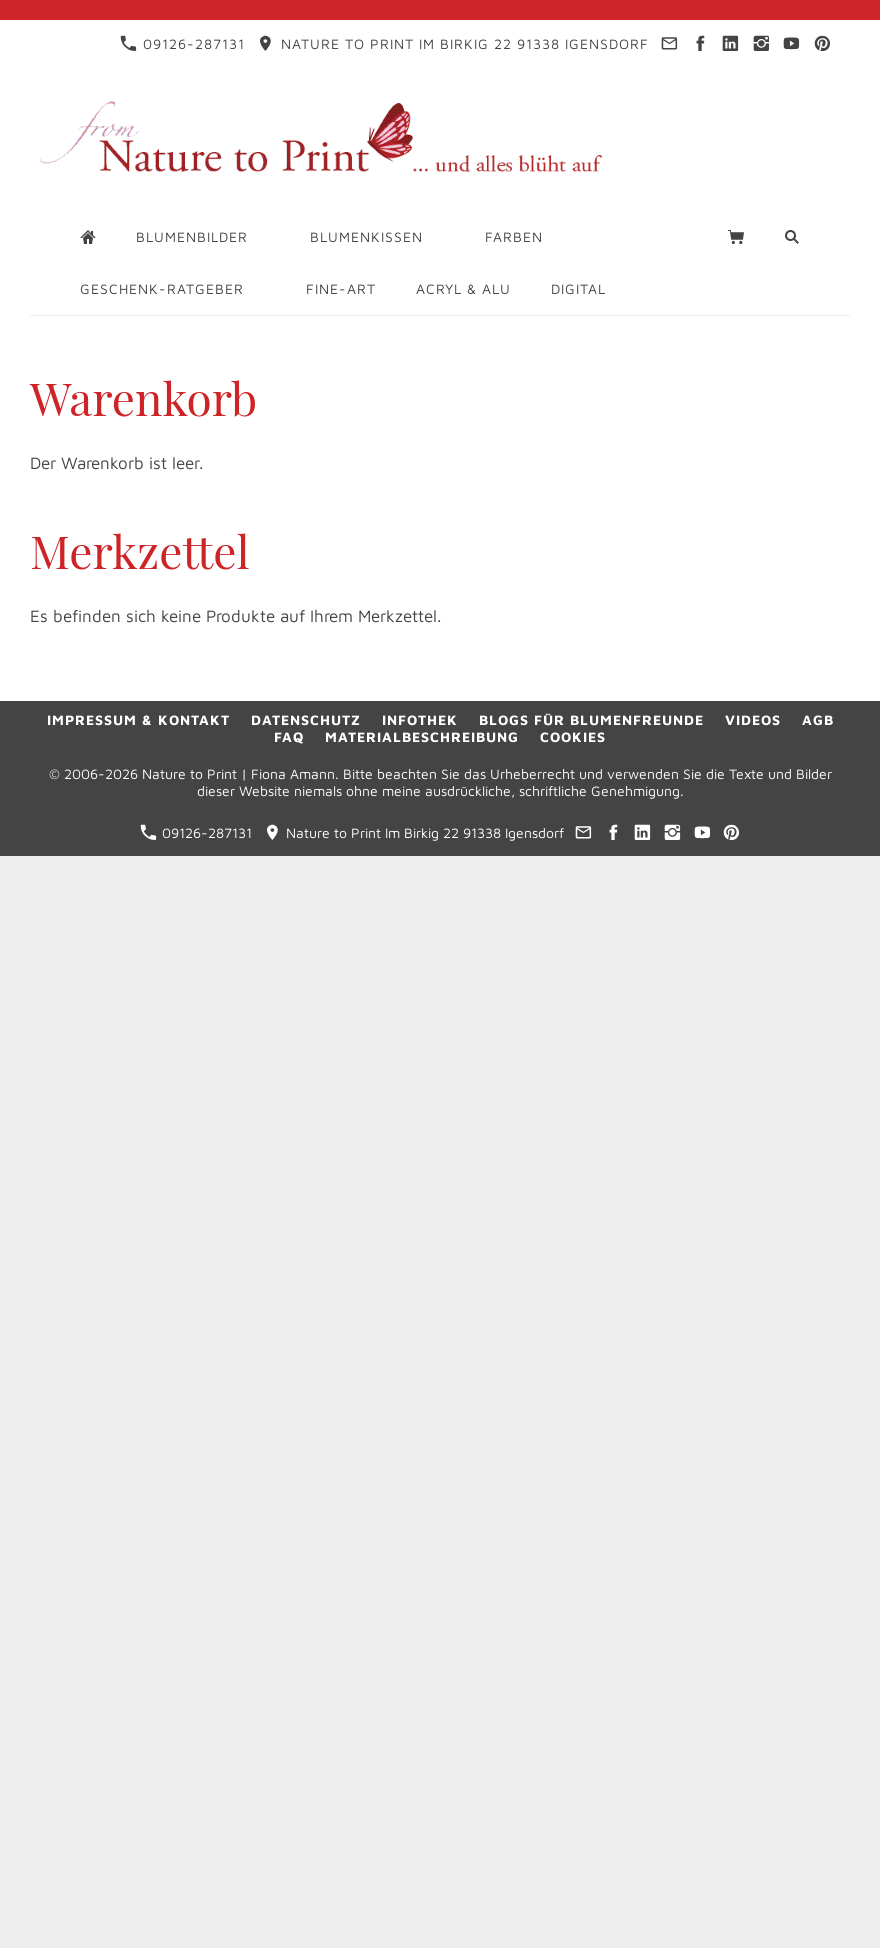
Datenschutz (306, 719)
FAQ (289, 736)
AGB (818, 719)
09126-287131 (182, 43)
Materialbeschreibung (422, 736)
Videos (753, 719)
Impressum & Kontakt (138, 719)
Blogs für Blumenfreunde (591, 719)
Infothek (420, 719)
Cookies (573, 736)
